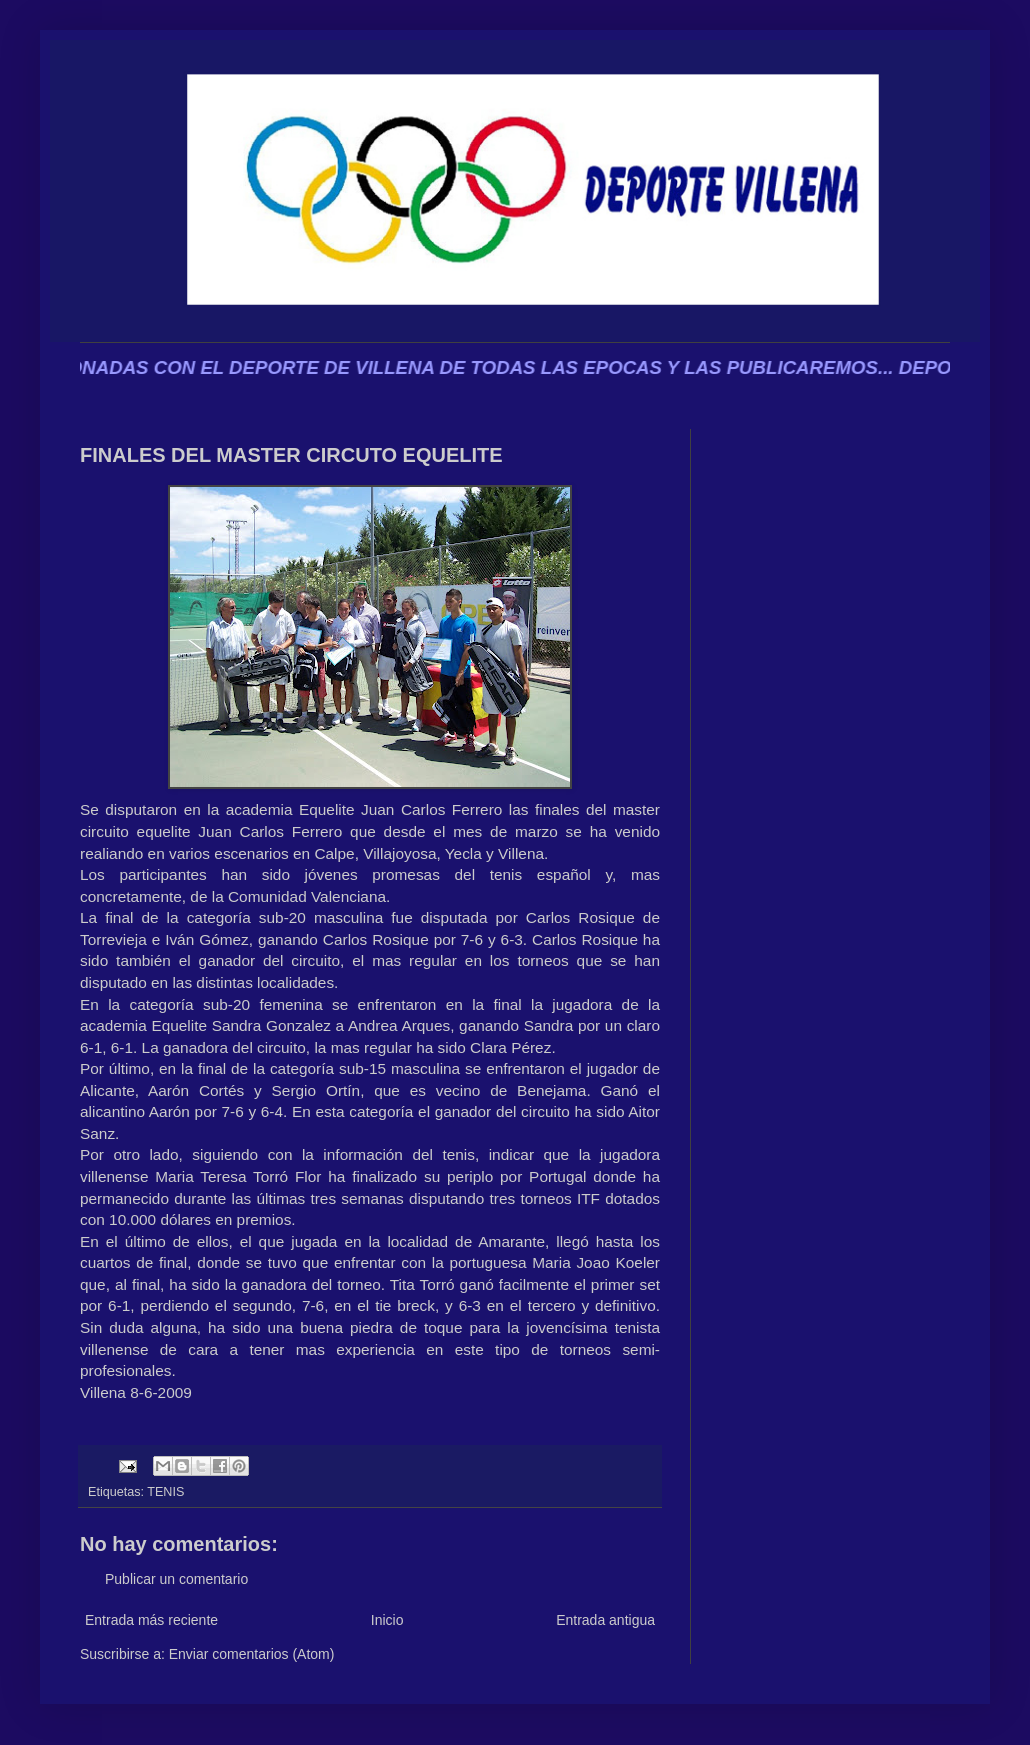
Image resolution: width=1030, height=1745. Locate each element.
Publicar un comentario (176, 1579)
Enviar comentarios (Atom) (252, 1654)
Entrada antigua (605, 1620)
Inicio (387, 1620)
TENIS (165, 1492)
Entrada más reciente (151, 1620)
